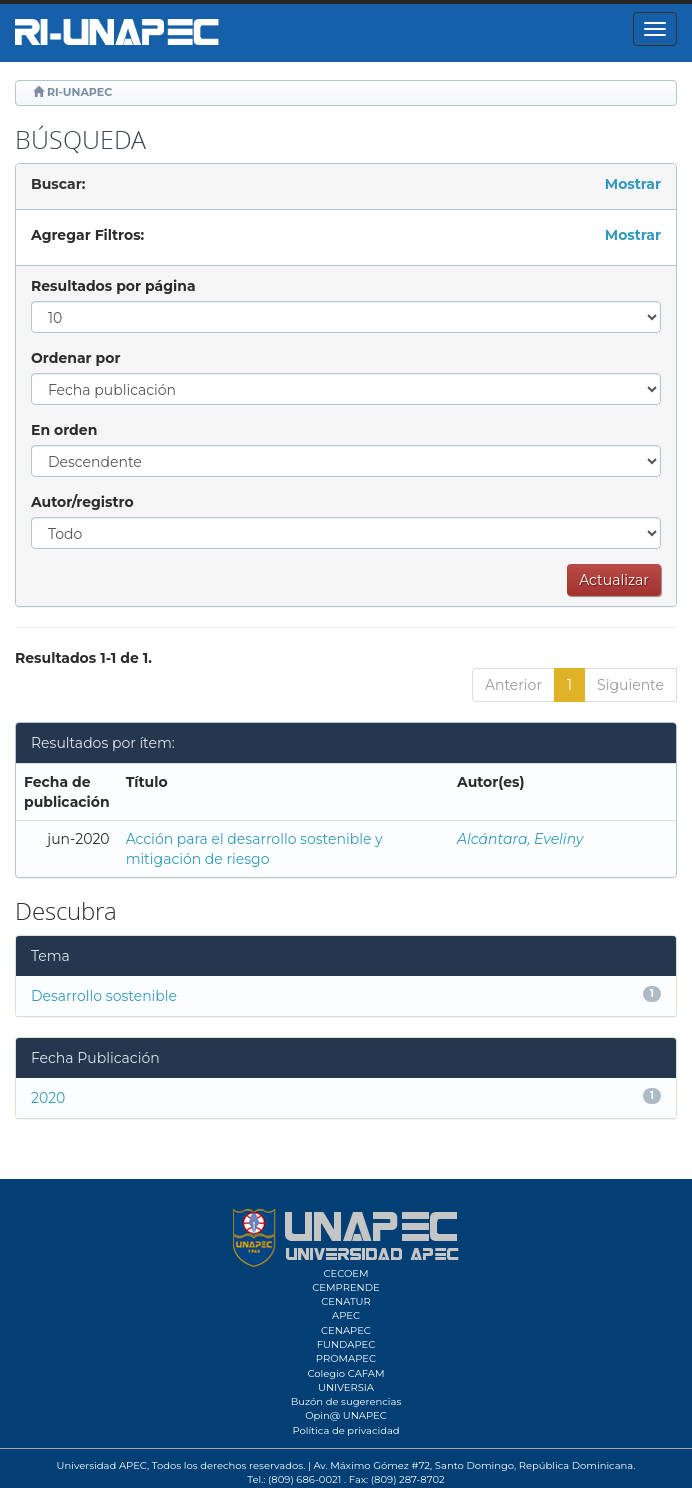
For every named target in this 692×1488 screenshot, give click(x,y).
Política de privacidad (345, 1430)
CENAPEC (346, 1330)
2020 (48, 1098)
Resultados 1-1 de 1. (83, 658)
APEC (346, 1315)
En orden (64, 430)
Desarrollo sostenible (104, 996)
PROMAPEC (346, 1358)
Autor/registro (82, 502)
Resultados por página (113, 286)
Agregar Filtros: (87, 235)
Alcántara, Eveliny (520, 839)
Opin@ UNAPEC (346, 1415)
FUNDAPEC (346, 1344)
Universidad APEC (102, 1465)
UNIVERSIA (346, 1387)
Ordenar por (75, 358)
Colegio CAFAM (345, 1373)
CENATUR (345, 1301)
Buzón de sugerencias (346, 1401)
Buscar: (58, 184)
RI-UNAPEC (79, 92)
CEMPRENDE (345, 1287)
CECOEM (345, 1273)
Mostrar (633, 184)
